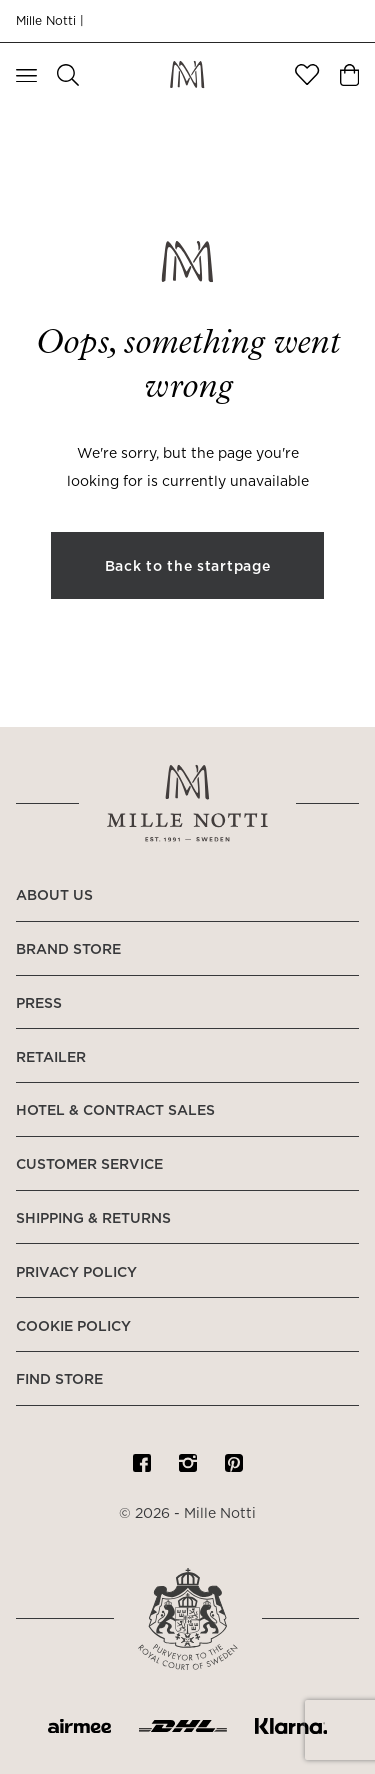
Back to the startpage (188, 567)
